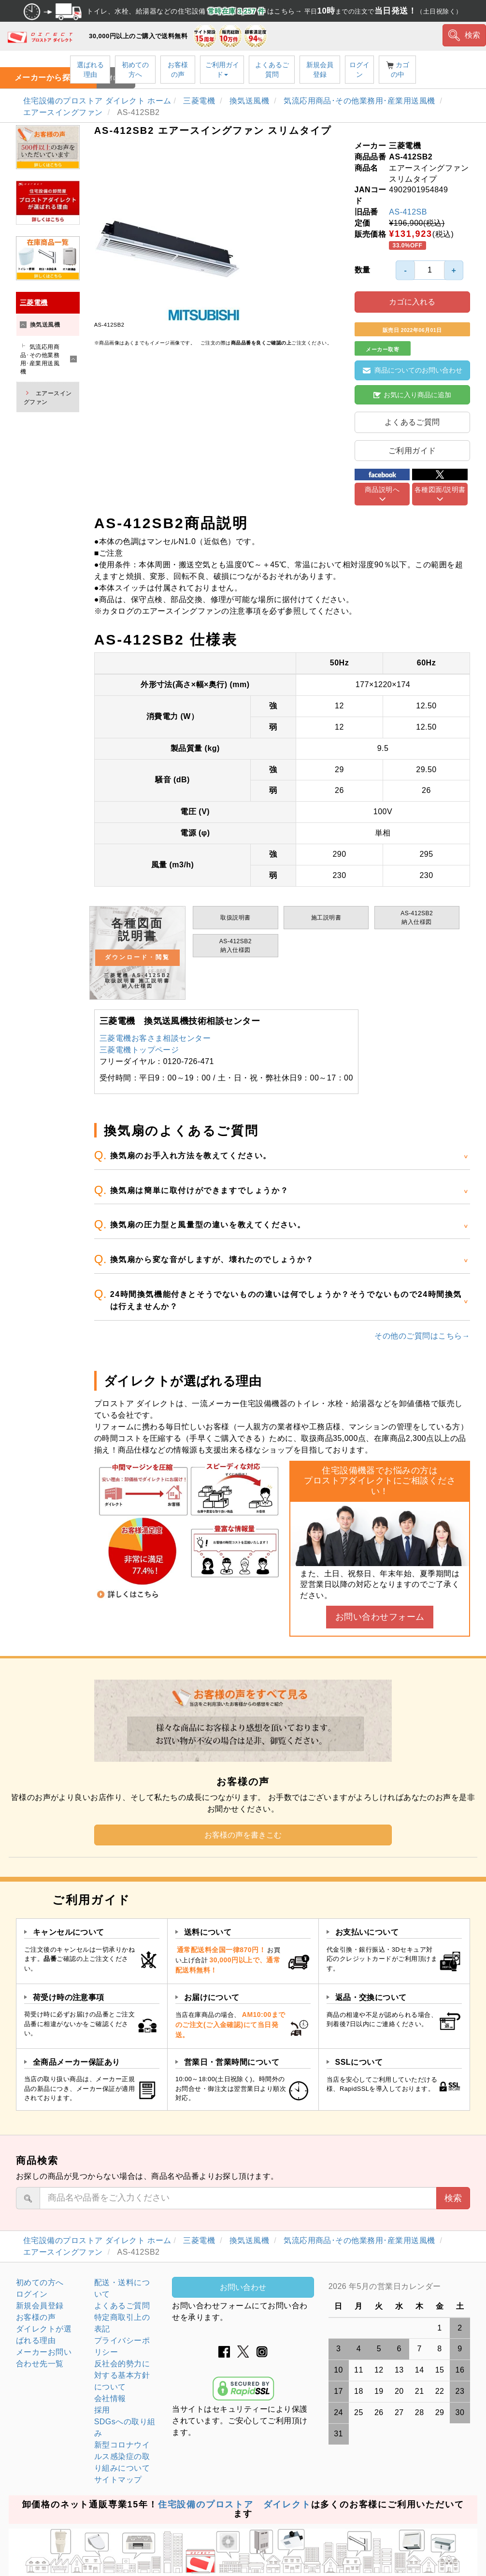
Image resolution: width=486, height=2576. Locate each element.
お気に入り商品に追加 (412, 395)
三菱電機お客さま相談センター (155, 1038)
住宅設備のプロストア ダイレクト (234, 2504)
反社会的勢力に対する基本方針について (122, 2375)
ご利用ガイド (222, 69)
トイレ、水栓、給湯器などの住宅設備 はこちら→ (243, 11)
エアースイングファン (64, 112)
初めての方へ (135, 69)
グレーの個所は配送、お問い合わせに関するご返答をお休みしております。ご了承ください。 (399, 2286)
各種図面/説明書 (440, 489)
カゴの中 (397, 69)
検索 (464, 35)
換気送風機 (250, 101)
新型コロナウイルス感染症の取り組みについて (122, 2456)
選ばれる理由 (90, 69)
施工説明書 (326, 917)
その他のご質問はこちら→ (422, 1336)
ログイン (359, 69)
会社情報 (110, 2398)
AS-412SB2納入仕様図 (416, 917)
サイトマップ (118, 2479)
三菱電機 (200, 101)
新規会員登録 (319, 69)
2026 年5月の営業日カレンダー (385, 2286)
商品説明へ (382, 489)
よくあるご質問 (272, 69)
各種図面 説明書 (138, 953)
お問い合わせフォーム (380, 1617)
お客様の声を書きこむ (243, 1835)
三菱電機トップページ (139, 1050)
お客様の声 (178, 69)
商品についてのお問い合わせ (413, 370)
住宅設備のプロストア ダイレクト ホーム (97, 101)
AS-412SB (408, 212)
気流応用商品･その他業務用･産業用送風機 (361, 101)
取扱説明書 (235, 917)
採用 (102, 2410)
